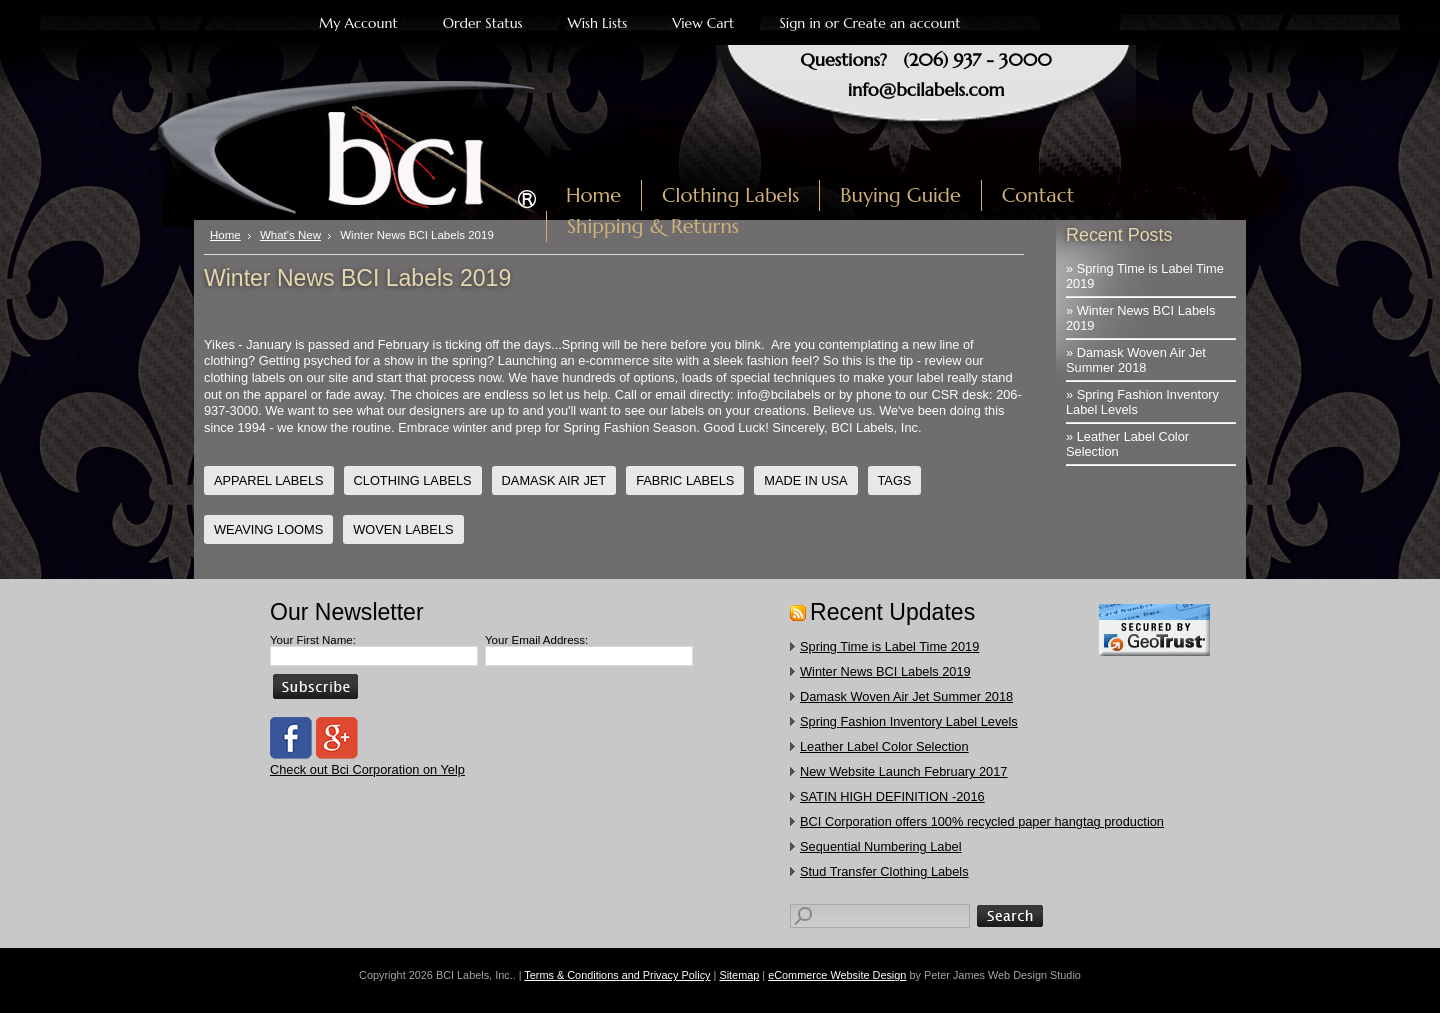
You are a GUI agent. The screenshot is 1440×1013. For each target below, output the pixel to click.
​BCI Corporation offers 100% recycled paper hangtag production (982, 821)
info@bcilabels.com (926, 89)
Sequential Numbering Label (881, 846)
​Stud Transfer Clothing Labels (884, 871)
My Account (358, 23)
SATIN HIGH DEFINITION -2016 (892, 796)
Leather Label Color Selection (884, 746)
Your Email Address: (536, 640)
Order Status (483, 23)
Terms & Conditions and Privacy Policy (617, 975)
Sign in (799, 23)
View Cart (703, 23)
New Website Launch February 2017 (903, 771)
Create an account (901, 23)
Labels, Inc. (377, 147)
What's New (290, 235)
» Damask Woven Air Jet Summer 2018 (1136, 360)
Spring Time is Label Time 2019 (889, 646)
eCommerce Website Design (837, 975)
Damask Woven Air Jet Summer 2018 (906, 696)
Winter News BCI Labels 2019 (885, 671)
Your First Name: (313, 640)
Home (225, 235)
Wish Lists (598, 23)
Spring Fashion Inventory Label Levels (909, 721)
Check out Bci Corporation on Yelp (367, 769)
